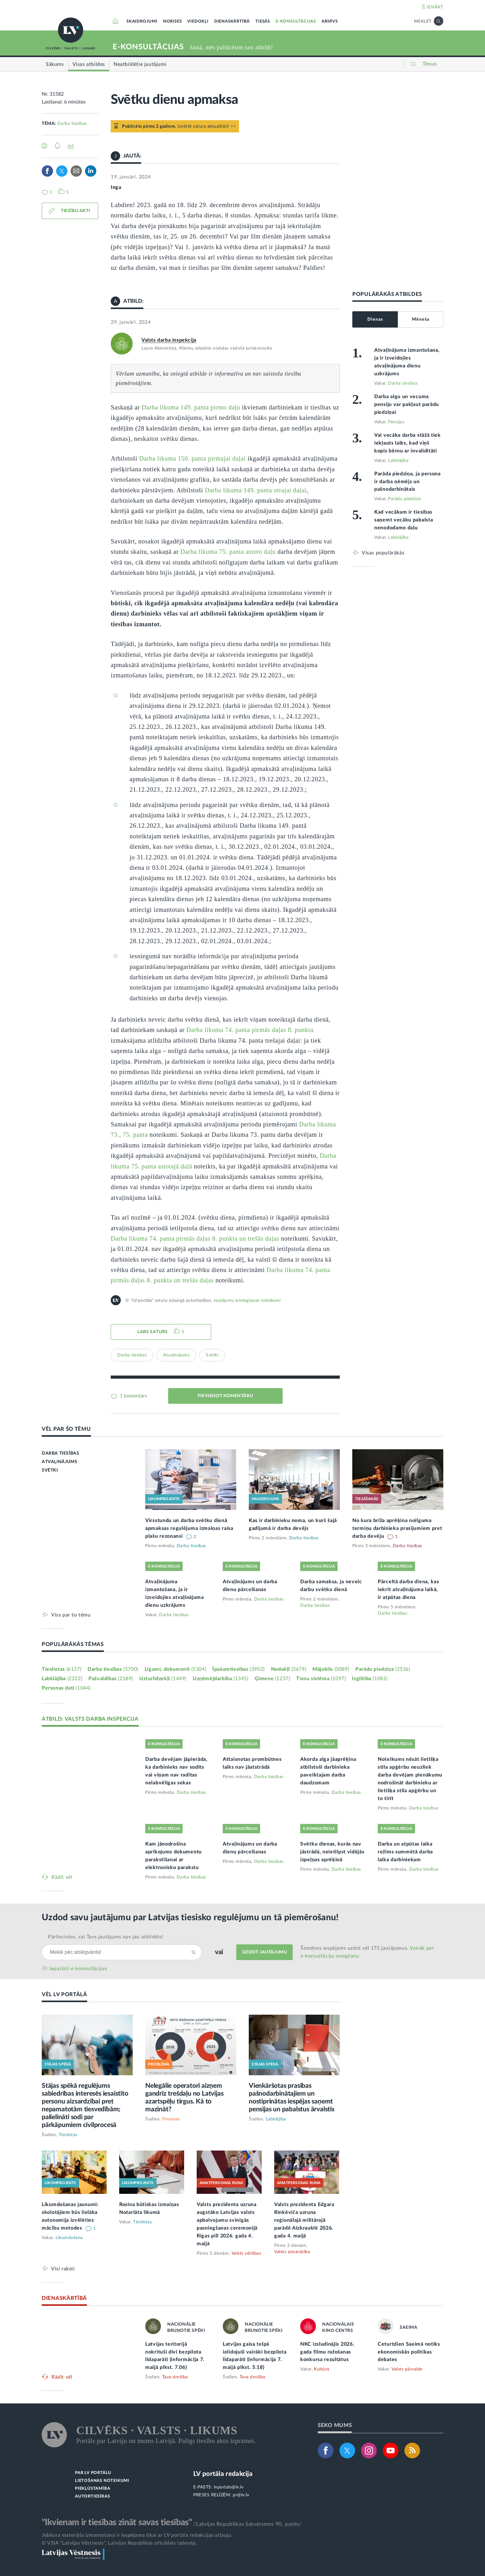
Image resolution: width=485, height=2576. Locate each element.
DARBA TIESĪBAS (60, 1453)
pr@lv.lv (241, 2495)
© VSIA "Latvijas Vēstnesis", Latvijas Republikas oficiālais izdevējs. (119, 2543)
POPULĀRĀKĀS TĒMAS (73, 1644)
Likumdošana (69, 2238)
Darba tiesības (72, 123)
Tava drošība (175, 2377)
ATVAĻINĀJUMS (59, 1462)
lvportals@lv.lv (229, 2487)
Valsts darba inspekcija (168, 340)
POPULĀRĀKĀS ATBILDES (387, 294)
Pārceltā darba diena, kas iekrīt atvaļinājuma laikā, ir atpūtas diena (408, 1589)
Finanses (171, 2119)
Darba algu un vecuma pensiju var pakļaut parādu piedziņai (406, 404)
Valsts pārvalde (407, 2369)
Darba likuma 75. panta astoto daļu (228, 551)
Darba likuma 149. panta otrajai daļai (255, 490)
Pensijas (396, 422)
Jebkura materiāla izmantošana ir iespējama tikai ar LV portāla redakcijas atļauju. (137, 2535)
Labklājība (398, 460)
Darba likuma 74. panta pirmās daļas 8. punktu (249, 1029)
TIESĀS (262, 21)
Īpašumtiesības (238, 1669)
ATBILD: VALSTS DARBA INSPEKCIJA (90, 1719)
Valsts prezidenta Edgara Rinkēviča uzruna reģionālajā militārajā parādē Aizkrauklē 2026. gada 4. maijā (304, 2220)
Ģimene (272, 1678)
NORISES (172, 21)
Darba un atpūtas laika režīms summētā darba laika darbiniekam (405, 1851)
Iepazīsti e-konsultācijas (78, 1968)
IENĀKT (435, 7)
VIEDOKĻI (197, 21)
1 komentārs (133, 1395)
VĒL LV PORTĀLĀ (64, 1994)
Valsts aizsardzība (292, 2252)
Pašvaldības (110, 1678)
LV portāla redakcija (223, 2474)
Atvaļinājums (176, 1355)
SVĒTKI (50, 1470)
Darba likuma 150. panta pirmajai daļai (192, 458)
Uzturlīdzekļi (162, 1678)
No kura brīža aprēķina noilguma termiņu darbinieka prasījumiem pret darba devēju (397, 1528)
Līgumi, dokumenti (175, 1669)
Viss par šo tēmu (71, 1614)
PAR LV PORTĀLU (93, 2473)
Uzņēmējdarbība (220, 1678)
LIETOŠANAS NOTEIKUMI (102, 2481)
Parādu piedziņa (404, 499)
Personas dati (66, 1688)
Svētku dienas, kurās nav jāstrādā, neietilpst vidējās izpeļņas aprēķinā (332, 1851)
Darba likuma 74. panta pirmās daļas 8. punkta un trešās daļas (195, 1238)
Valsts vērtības (246, 2253)
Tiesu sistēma (321, 1678)
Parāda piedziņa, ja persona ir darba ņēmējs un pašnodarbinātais (407, 481)
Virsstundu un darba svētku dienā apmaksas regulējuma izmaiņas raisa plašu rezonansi (189, 1528)
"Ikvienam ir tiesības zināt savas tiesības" (117, 2522)
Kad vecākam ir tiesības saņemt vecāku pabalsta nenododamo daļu (403, 520)
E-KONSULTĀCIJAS (296, 21)
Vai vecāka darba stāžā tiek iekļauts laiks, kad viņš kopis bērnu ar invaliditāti (407, 443)
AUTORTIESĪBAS (92, 2496)
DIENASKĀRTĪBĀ (232, 21)
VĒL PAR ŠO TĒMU (66, 1429)
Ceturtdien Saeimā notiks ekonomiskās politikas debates (409, 2352)
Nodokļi (288, 1669)
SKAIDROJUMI (141, 21)
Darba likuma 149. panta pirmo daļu (191, 407)
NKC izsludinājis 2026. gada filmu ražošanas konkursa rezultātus (327, 2352)
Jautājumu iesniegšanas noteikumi (246, 1300)
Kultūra (321, 2369)
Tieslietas (61, 1669)
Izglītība (370, 1678)
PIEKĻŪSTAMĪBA (92, 2489)
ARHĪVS (330, 21)
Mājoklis (330, 1669)
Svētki (212, 1355)
